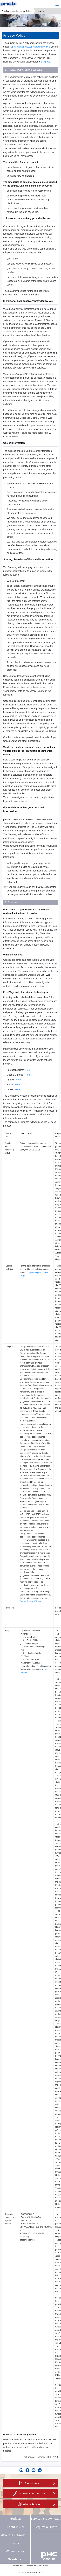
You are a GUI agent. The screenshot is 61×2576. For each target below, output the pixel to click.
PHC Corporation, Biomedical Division (17, 11)
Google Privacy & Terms (30, 1601)
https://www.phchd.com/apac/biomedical (30, 46)
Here (28, 1070)
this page (45, 61)
